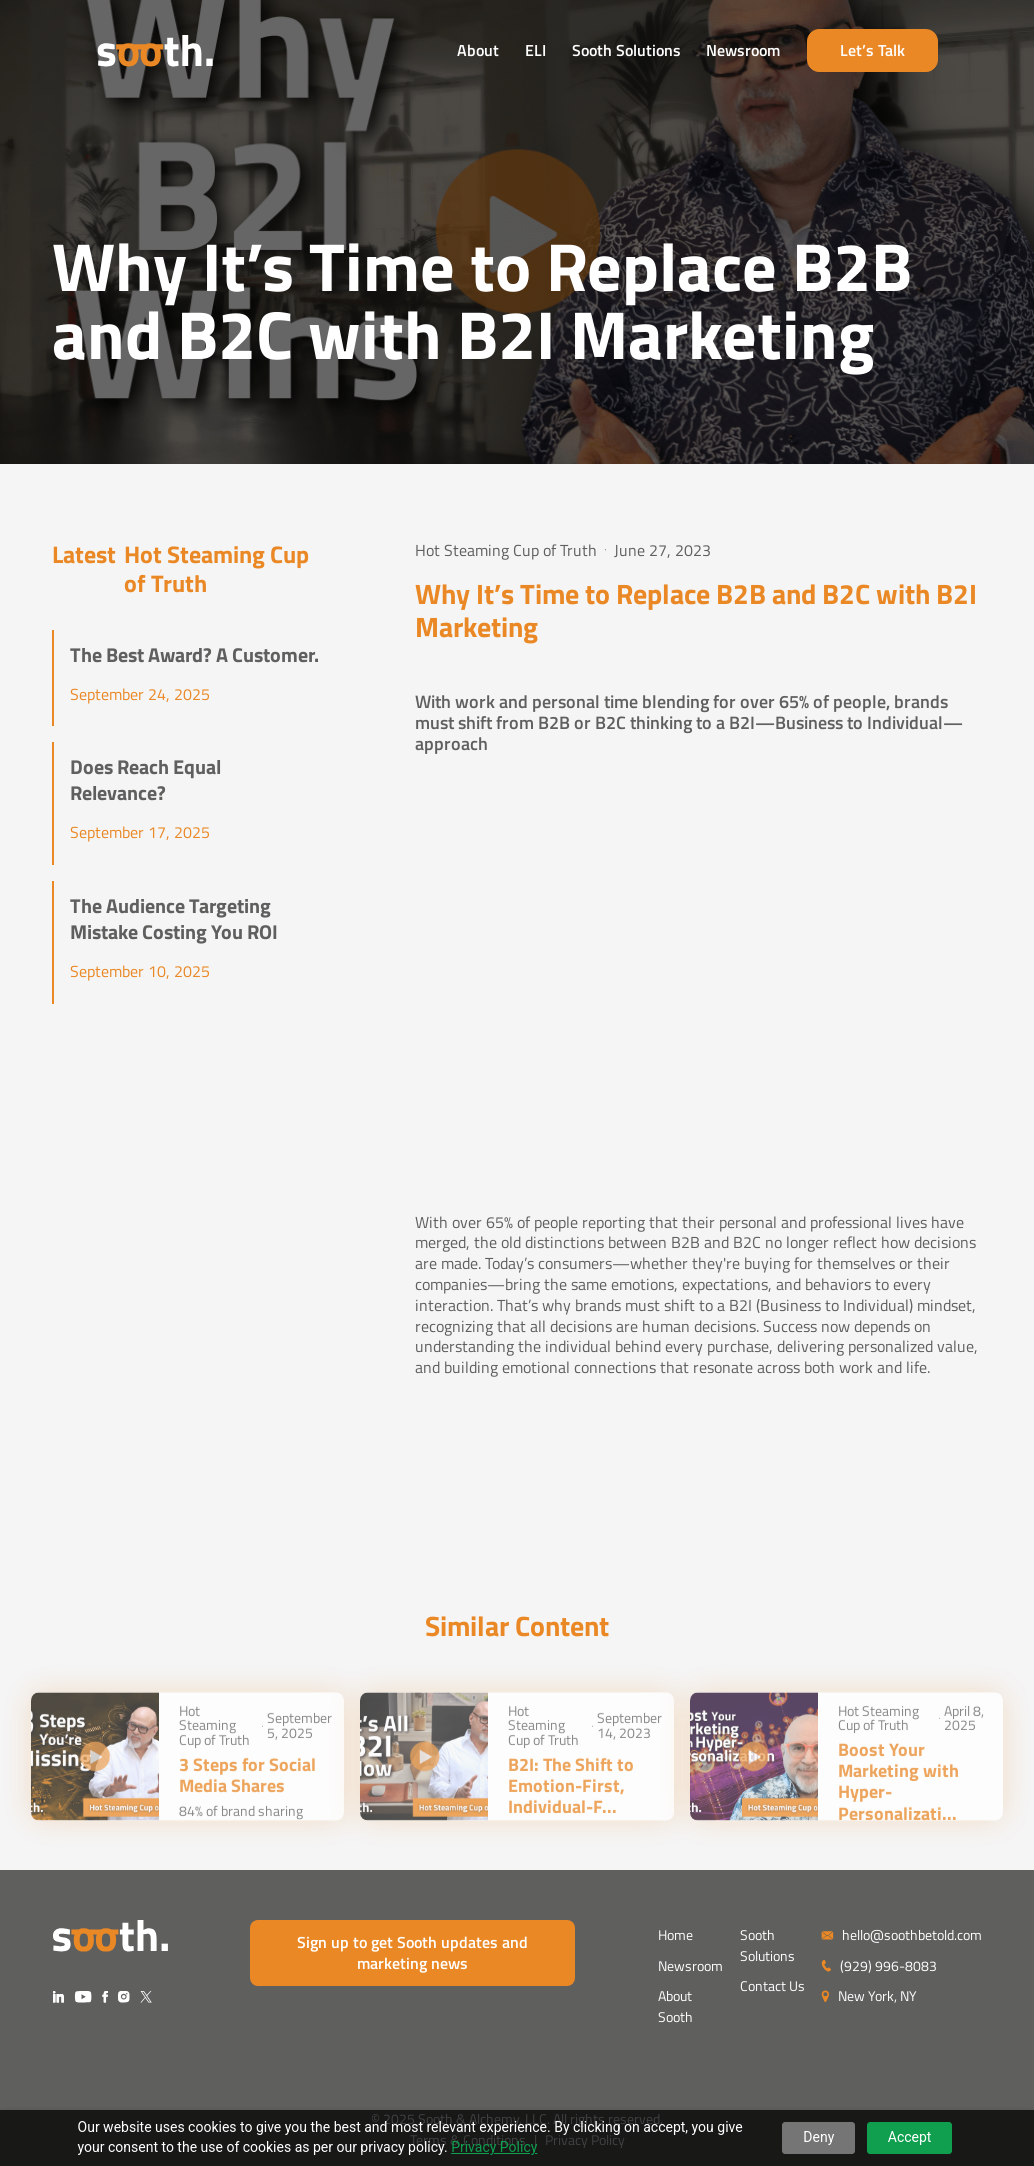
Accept (910, 2137)
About (523, 53)
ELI (580, 53)
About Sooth (675, 2006)
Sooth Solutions (670, 53)
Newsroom (788, 53)
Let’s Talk (916, 53)
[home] (110, 53)
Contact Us (772, 1985)
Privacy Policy (494, 2147)
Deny (818, 2137)
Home (675, 1934)
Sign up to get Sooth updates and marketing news (412, 1952)
